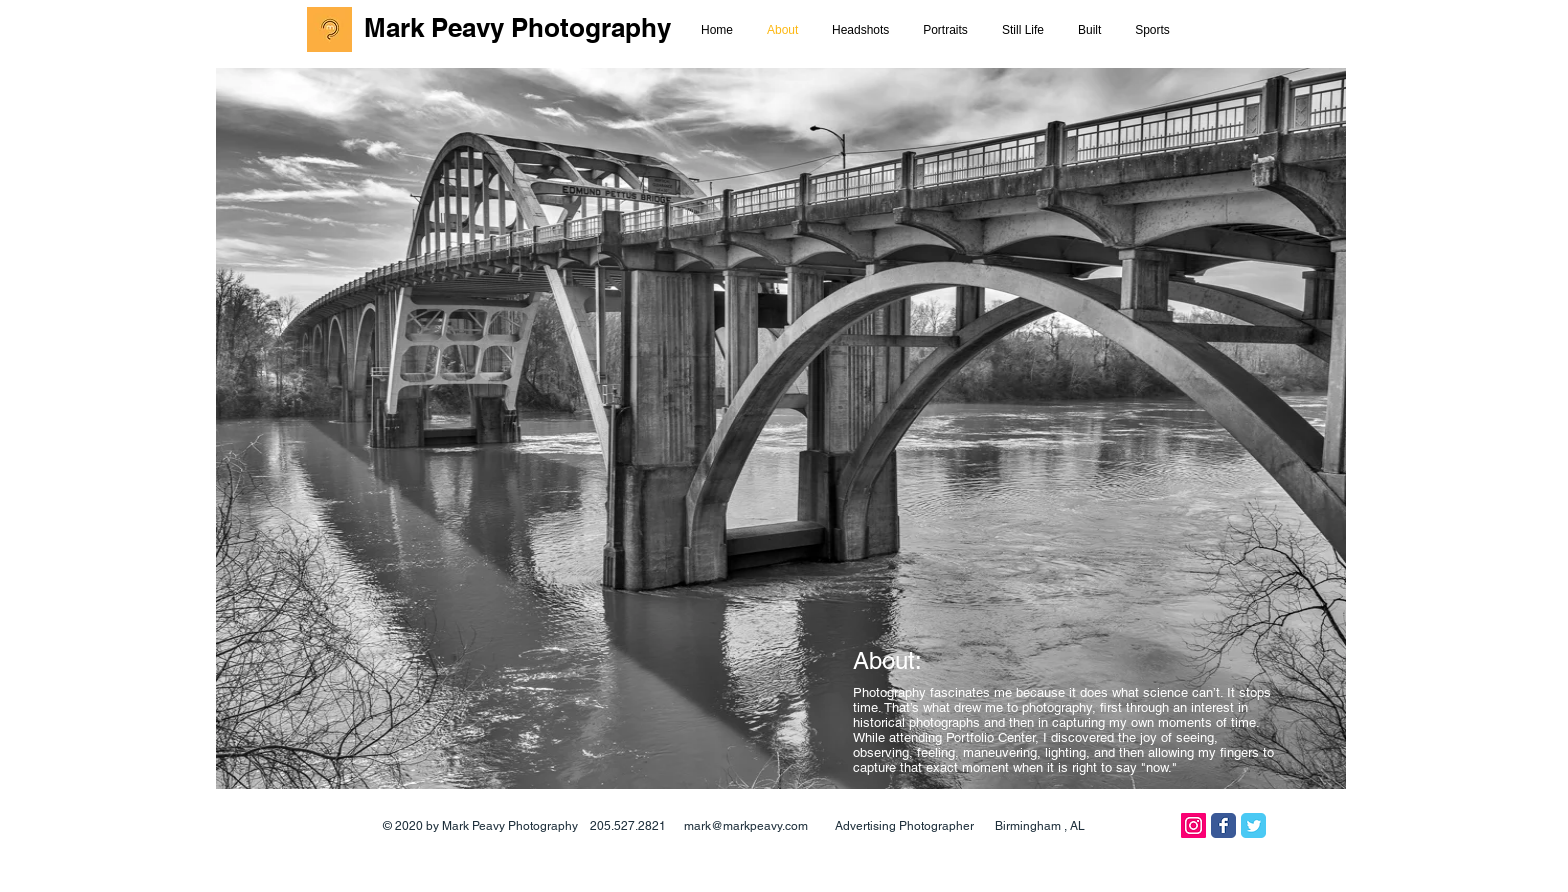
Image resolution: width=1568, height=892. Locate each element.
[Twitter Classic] (1253, 825)
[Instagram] (1193, 825)
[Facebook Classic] (1223, 825)
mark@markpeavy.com (746, 826)
